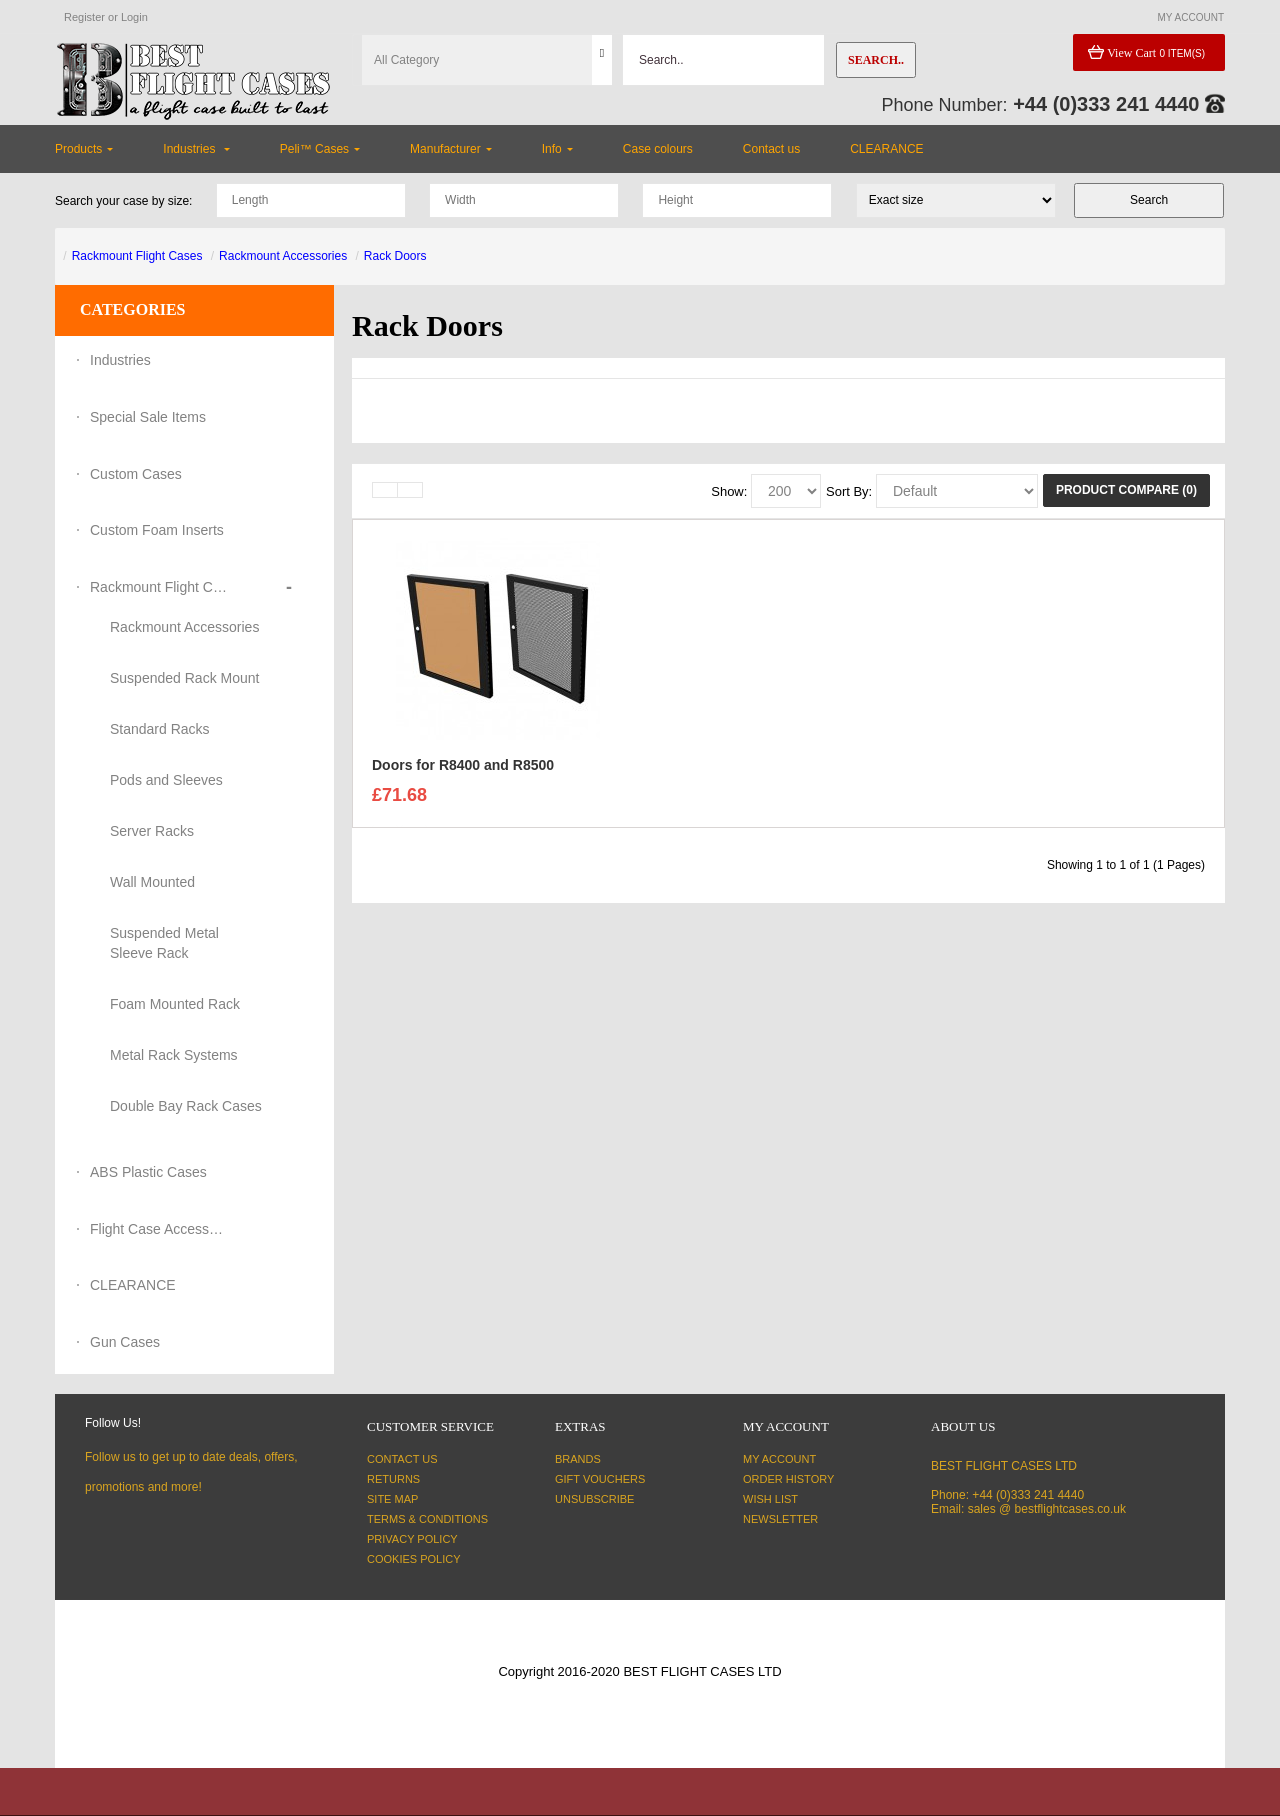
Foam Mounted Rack (175, 1004)
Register (84, 17)
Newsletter (780, 1519)
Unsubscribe (594, 1499)
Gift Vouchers (600, 1479)
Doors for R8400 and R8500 (463, 770)
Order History (788, 1479)
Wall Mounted (152, 882)
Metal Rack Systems (174, 1055)
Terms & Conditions (427, 1519)
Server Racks (152, 831)
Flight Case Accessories (160, 1229)
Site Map (392, 1499)
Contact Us (402, 1459)
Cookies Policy (414, 1559)
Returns (393, 1479)
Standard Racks (160, 729)
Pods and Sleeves (166, 780)
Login (134, 17)
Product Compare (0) (1126, 490)
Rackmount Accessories (283, 256)
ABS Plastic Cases (148, 1172)
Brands (578, 1459)
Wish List (770, 1499)
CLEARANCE (133, 1285)
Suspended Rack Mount (184, 678)
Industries (120, 360)
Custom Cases (136, 474)
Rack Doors (395, 256)
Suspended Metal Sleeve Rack (164, 943)
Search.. (876, 60)
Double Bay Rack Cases (186, 1106)
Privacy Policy (412, 1539)
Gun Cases (125, 1342)
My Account (779, 1459)
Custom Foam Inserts (157, 530)
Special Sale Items (148, 417)
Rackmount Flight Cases (137, 256)
